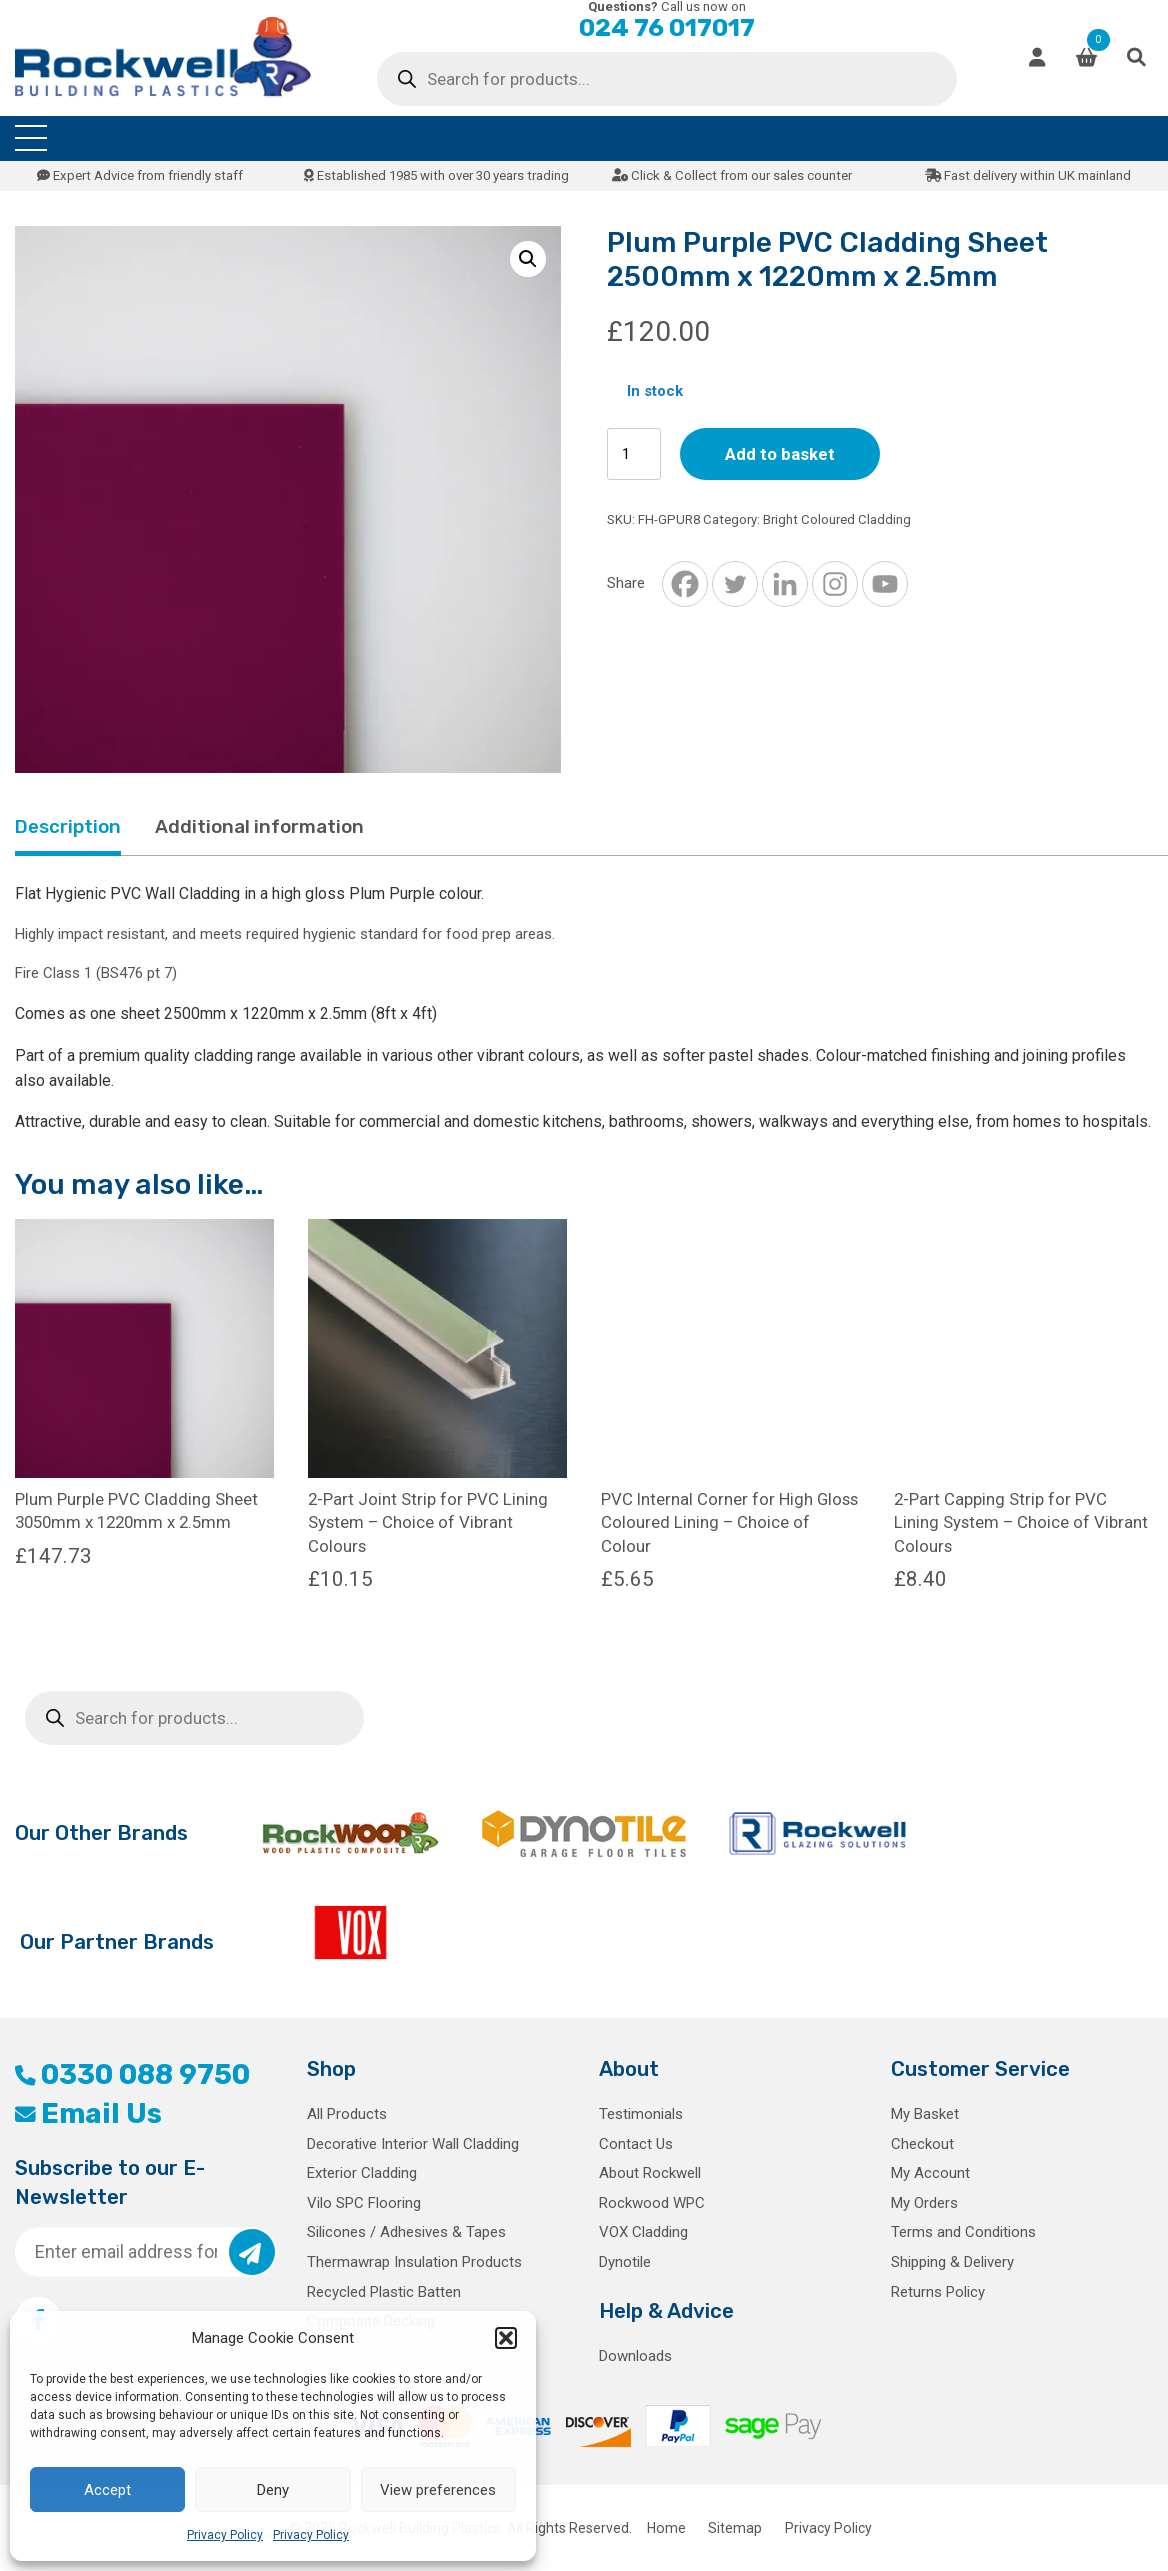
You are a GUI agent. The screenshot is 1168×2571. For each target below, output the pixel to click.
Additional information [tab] (259, 826)
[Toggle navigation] (31, 138)
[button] (506, 2338)
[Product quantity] (634, 454)
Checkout (922, 2144)
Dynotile (625, 2262)
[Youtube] (885, 584)
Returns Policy (938, 2292)
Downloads (635, 2356)
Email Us (88, 2113)
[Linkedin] (785, 584)
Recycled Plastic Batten (384, 2292)
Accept (107, 2490)
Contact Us (636, 2144)
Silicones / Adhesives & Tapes (406, 2232)
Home (666, 2528)
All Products (347, 2114)
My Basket (925, 2114)
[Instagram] (835, 584)
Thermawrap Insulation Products (414, 2262)
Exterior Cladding (362, 2173)
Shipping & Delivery (952, 2262)
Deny (273, 2490)
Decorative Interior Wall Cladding (413, 2144)
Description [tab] (68, 826)
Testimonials (641, 2114)
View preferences (438, 2490)
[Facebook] (685, 584)
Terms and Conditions (963, 2232)
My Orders (924, 2203)
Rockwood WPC (652, 2203)
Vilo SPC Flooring (364, 2203)
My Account (930, 2173)
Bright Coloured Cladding (837, 519)
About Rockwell (650, 2173)
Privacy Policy (225, 2535)
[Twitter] (735, 584)
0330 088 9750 (132, 2074)
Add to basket (780, 454)
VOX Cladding (643, 2232)
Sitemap (735, 2528)
